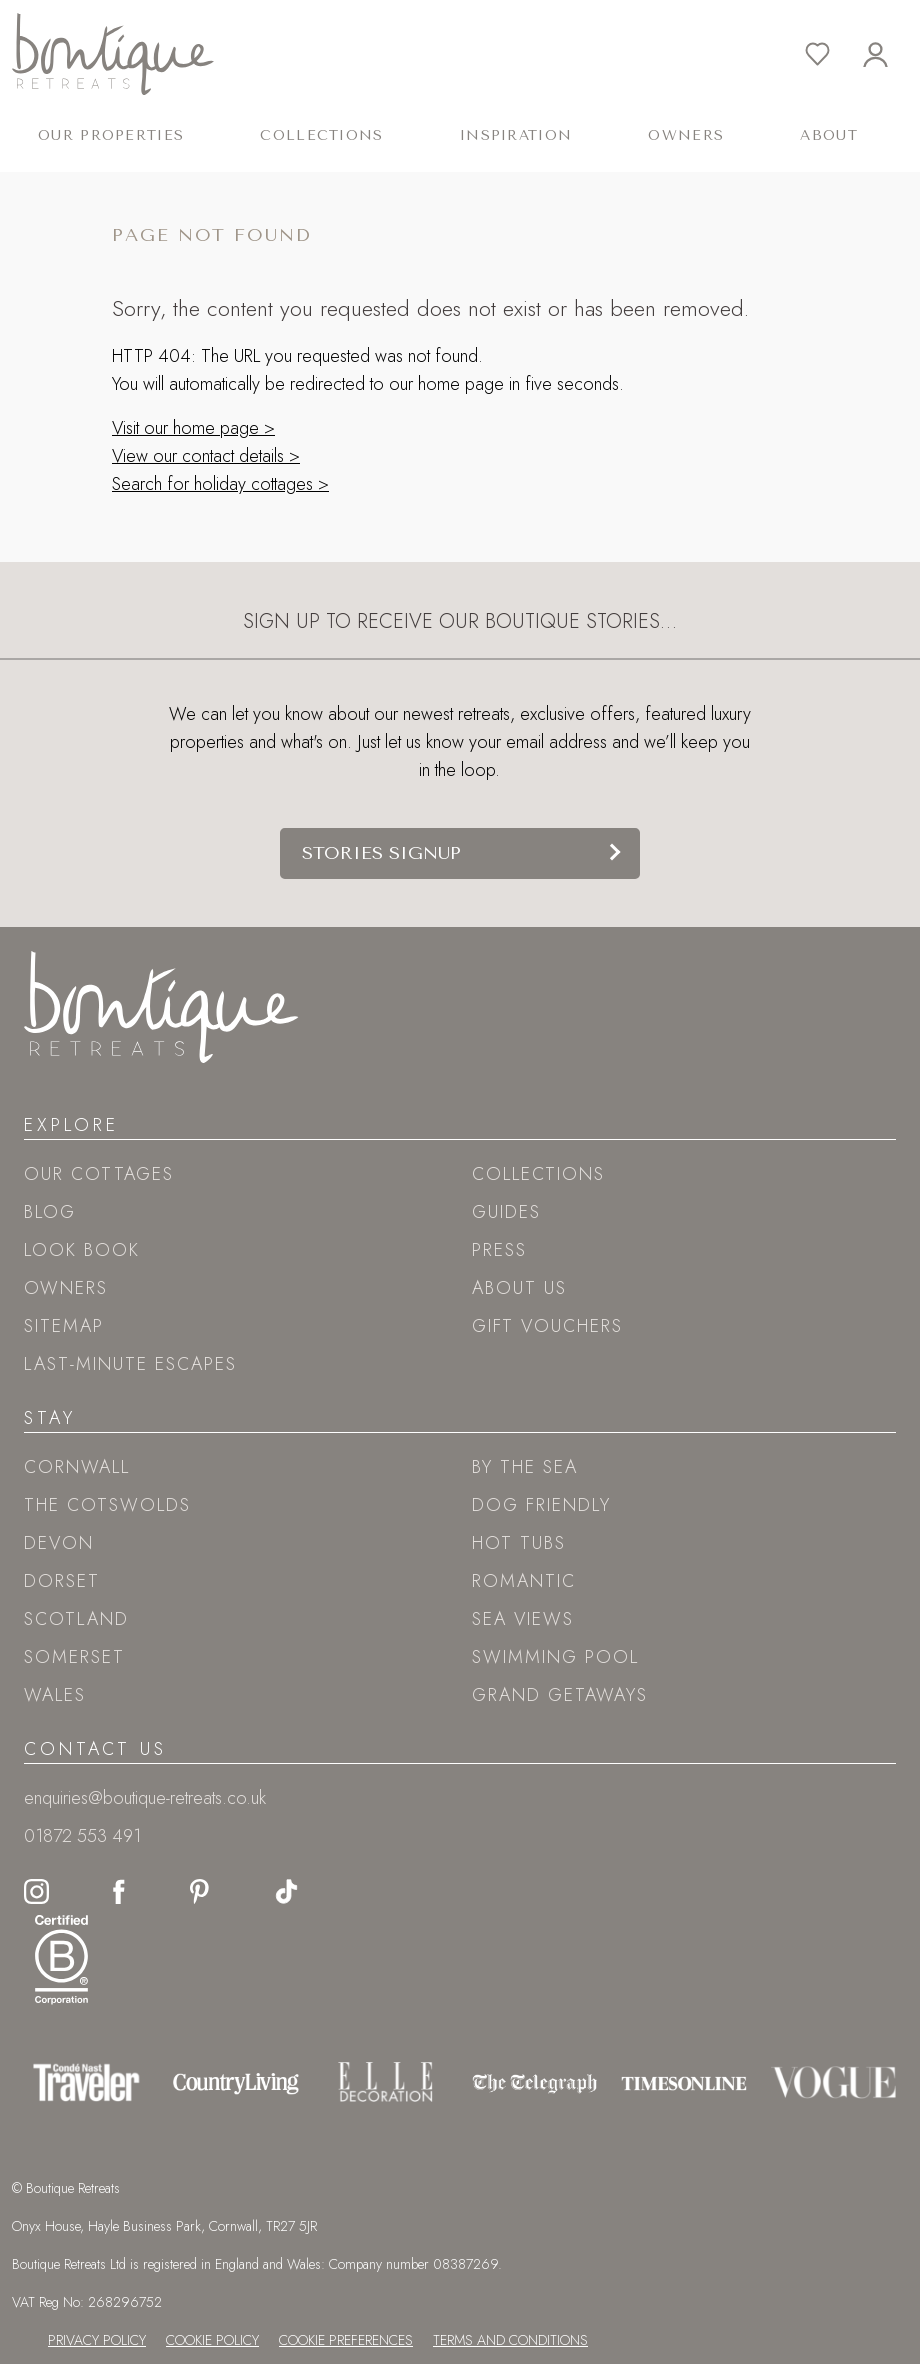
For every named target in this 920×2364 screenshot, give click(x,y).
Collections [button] (321, 135)
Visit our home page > (193, 428)
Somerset (74, 1657)
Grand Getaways (560, 1695)
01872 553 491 (82, 1836)
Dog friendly (541, 1505)
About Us (519, 1288)
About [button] (828, 135)
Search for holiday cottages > (220, 484)
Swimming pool (555, 1657)
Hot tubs (519, 1543)
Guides (506, 1212)
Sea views (523, 1619)
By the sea (525, 1467)
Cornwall (77, 1467)
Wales (55, 1695)
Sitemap (64, 1326)
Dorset (62, 1581)
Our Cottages (99, 1174)
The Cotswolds (107, 1505)
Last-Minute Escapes (130, 1364)
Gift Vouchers (547, 1326)
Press (499, 1250)
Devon (59, 1543)
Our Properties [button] (111, 135)
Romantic (524, 1581)
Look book (82, 1250)
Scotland (76, 1619)
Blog (50, 1212)
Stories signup (381, 853)
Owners (686, 135)
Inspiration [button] (516, 135)
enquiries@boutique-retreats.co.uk (145, 1798)
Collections (538, 1174)
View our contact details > (206, 456)
